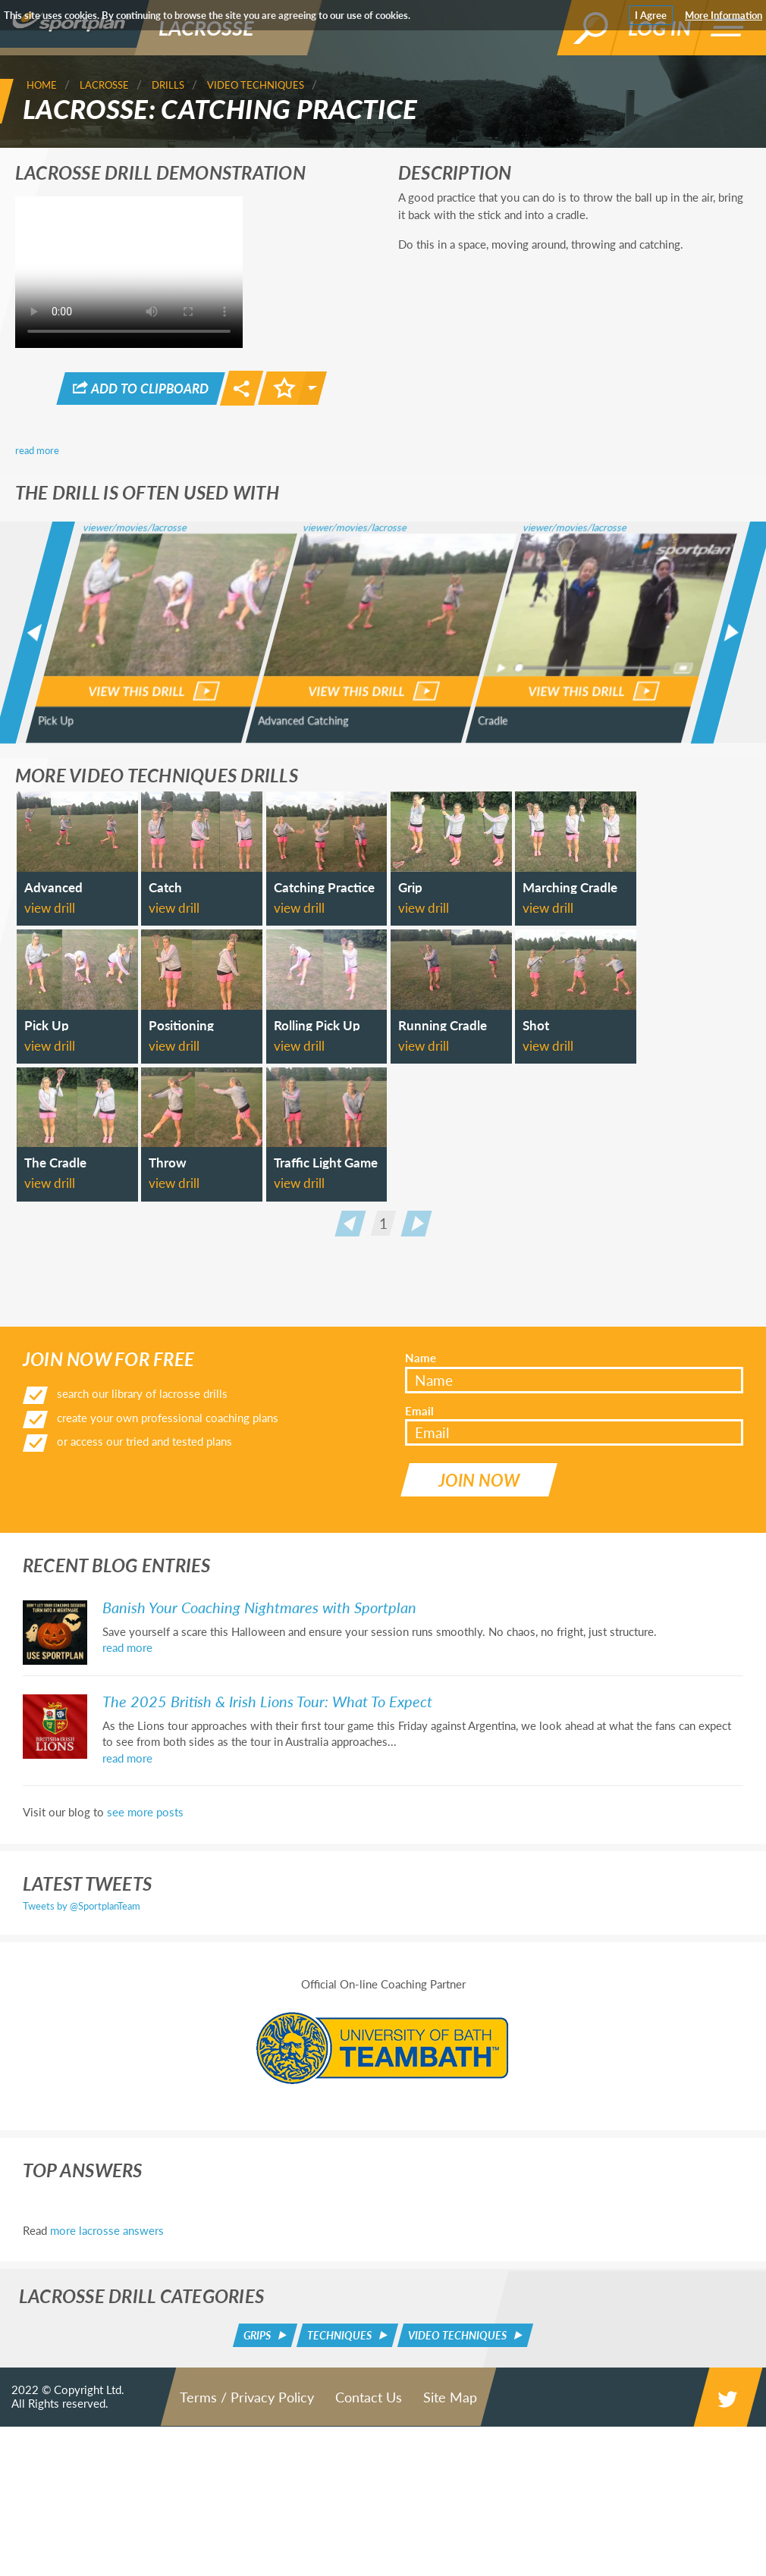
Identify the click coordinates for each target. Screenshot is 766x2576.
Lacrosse (104, 85)
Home (42, 85)
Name (420, 1563)
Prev (350, 1502)
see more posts (145, 2003)
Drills (168, 85)
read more (37, 448)
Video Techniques (255, 85)
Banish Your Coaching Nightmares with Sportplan (259, 1799)
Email (419, 1615)
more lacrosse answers (107, 2422)
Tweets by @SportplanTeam (81, 2098)
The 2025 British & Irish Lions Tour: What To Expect (267, 1893)
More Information (723, 15)
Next (416, 1502)
